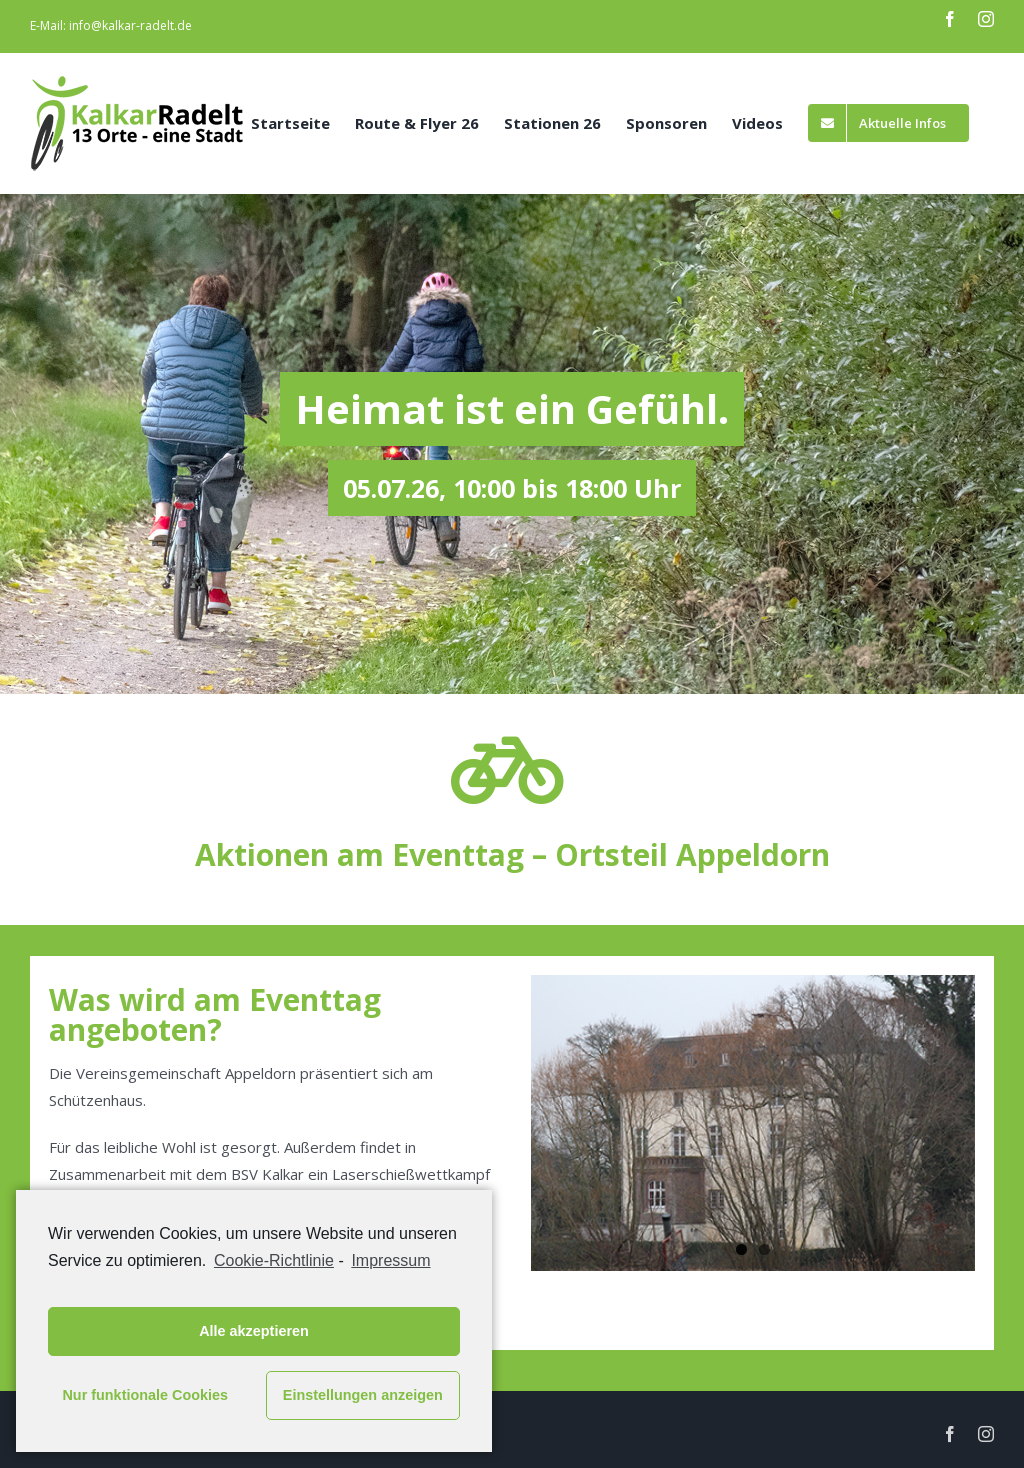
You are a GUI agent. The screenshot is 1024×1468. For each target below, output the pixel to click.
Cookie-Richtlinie (274, 1260)
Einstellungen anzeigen (363, 1395)
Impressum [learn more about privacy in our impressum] (390, 1260)
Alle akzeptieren (254, 1331)
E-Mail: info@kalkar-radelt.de (111, 25)
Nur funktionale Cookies (145, 1395)
